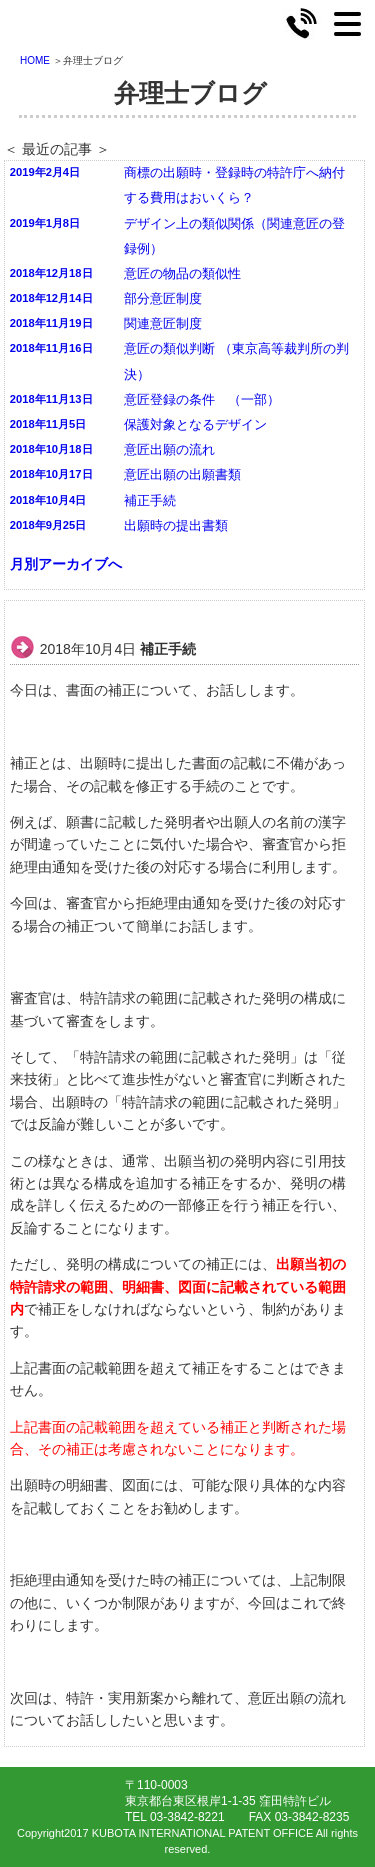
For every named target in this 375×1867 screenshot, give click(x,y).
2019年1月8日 (45, 223)
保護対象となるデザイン (195, 425)
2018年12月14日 (51, 298)
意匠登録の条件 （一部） (202, 400)
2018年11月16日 (51, 348)
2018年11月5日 (48, 424)
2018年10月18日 (51, 449)
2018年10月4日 (48, 500)
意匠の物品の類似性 (182, 274)
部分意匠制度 (163, 299)
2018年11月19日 (51, 323)
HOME (35, 60)
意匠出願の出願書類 (182, 475)
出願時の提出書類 (176, 526)
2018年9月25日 (48, 525)
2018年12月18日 (51, 273)
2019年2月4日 (45, 172)
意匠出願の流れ (169, 450)
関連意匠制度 (163, 324)
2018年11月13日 (51, 399)
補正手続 (150, 501)
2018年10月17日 (51, 474)
